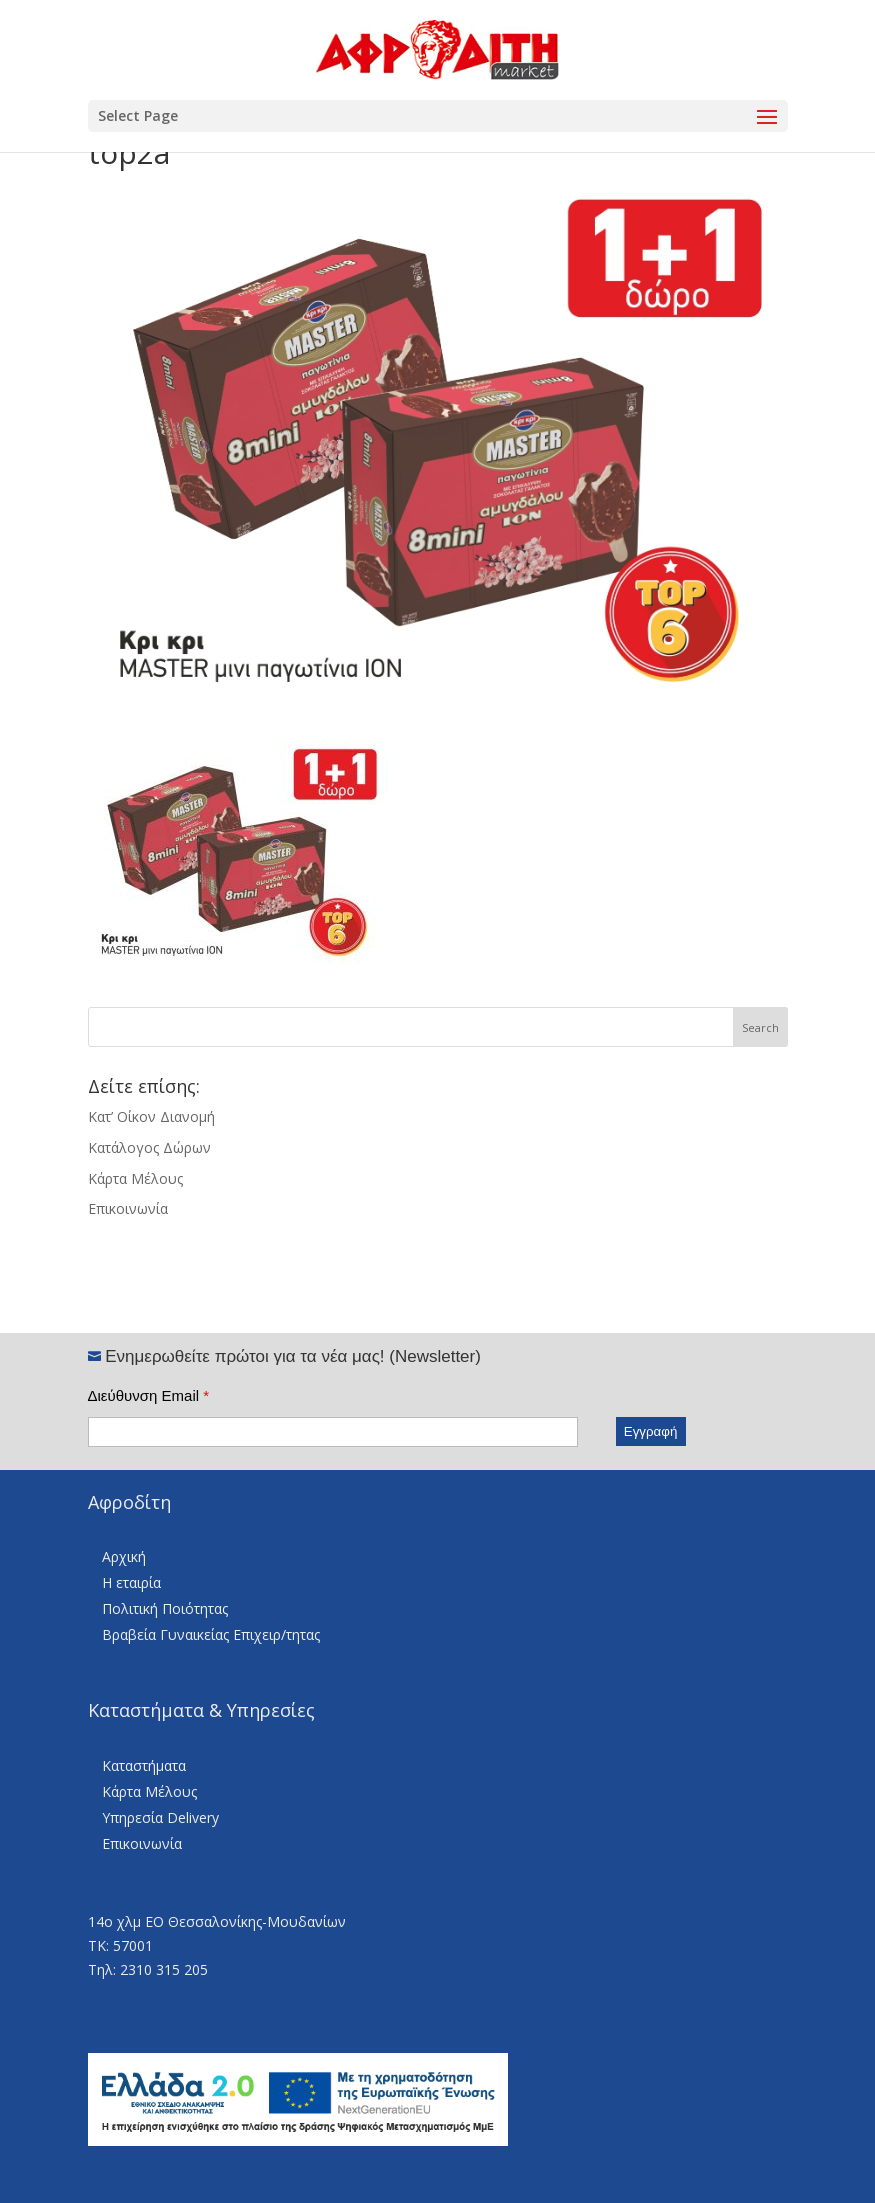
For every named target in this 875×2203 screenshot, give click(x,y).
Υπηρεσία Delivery (160, 1817)
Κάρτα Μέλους (135, 1178)
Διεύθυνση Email (149, 1395)
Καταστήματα (144, 1765)
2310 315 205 (164, 1969)
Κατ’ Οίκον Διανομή (151, 1116)
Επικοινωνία (128, 1208)
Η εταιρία (131, 1582)
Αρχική (124, 1556)
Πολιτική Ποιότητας (165, 1608)
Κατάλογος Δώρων (149, 1147)
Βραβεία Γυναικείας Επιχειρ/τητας (211, 1634)
